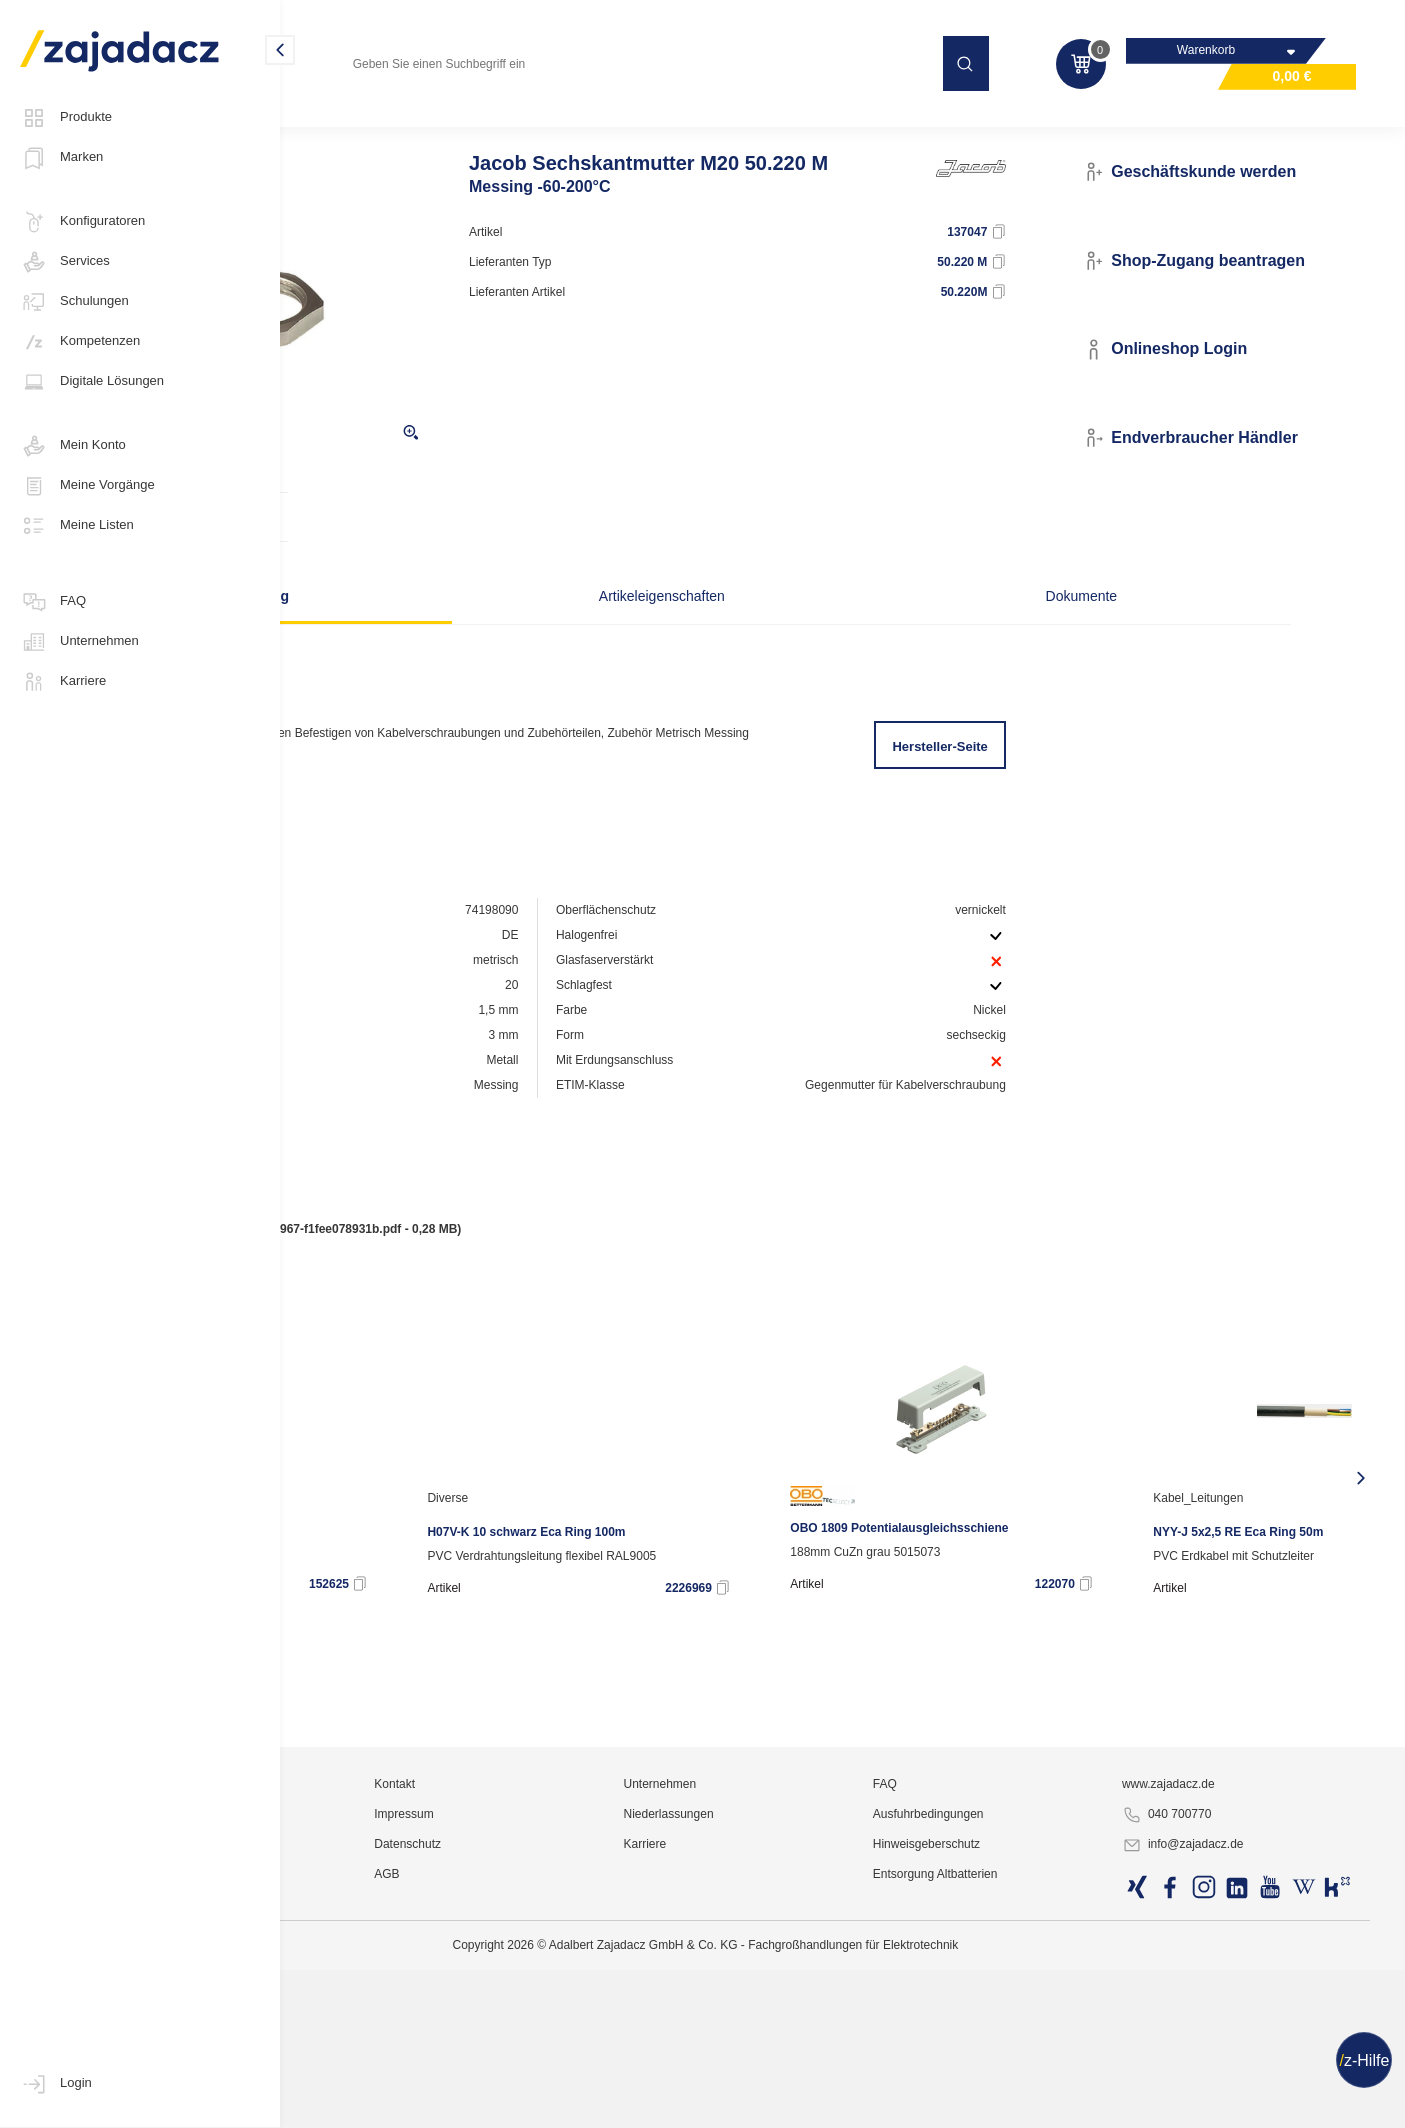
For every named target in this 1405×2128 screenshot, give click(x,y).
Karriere (63, 682)
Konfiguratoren (82, 222)
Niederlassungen (822, 2073)
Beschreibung (440, 635)
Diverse (711, 1562)
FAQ (53, 602)
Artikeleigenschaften (706, 635)
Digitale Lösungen (92, 382)
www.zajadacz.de (1223, 2043)
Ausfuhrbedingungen (1032, 2073)
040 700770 (1221, 2074)
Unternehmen (79, 642)
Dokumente (971, 635)
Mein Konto (73, 446)
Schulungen (74, 302)
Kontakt (596, 2043)
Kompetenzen (80, 342)
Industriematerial (352, 124)
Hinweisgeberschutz (1030, 2103)
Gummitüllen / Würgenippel (731, 124)
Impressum (605, 2073)
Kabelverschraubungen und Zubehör (528, 124)
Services (65, 262)
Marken (61, 158)
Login (56, 2084)
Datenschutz (609, 2103)
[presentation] (313, 1542)
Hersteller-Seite (1013, 785)
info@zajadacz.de (1238, 2104)
